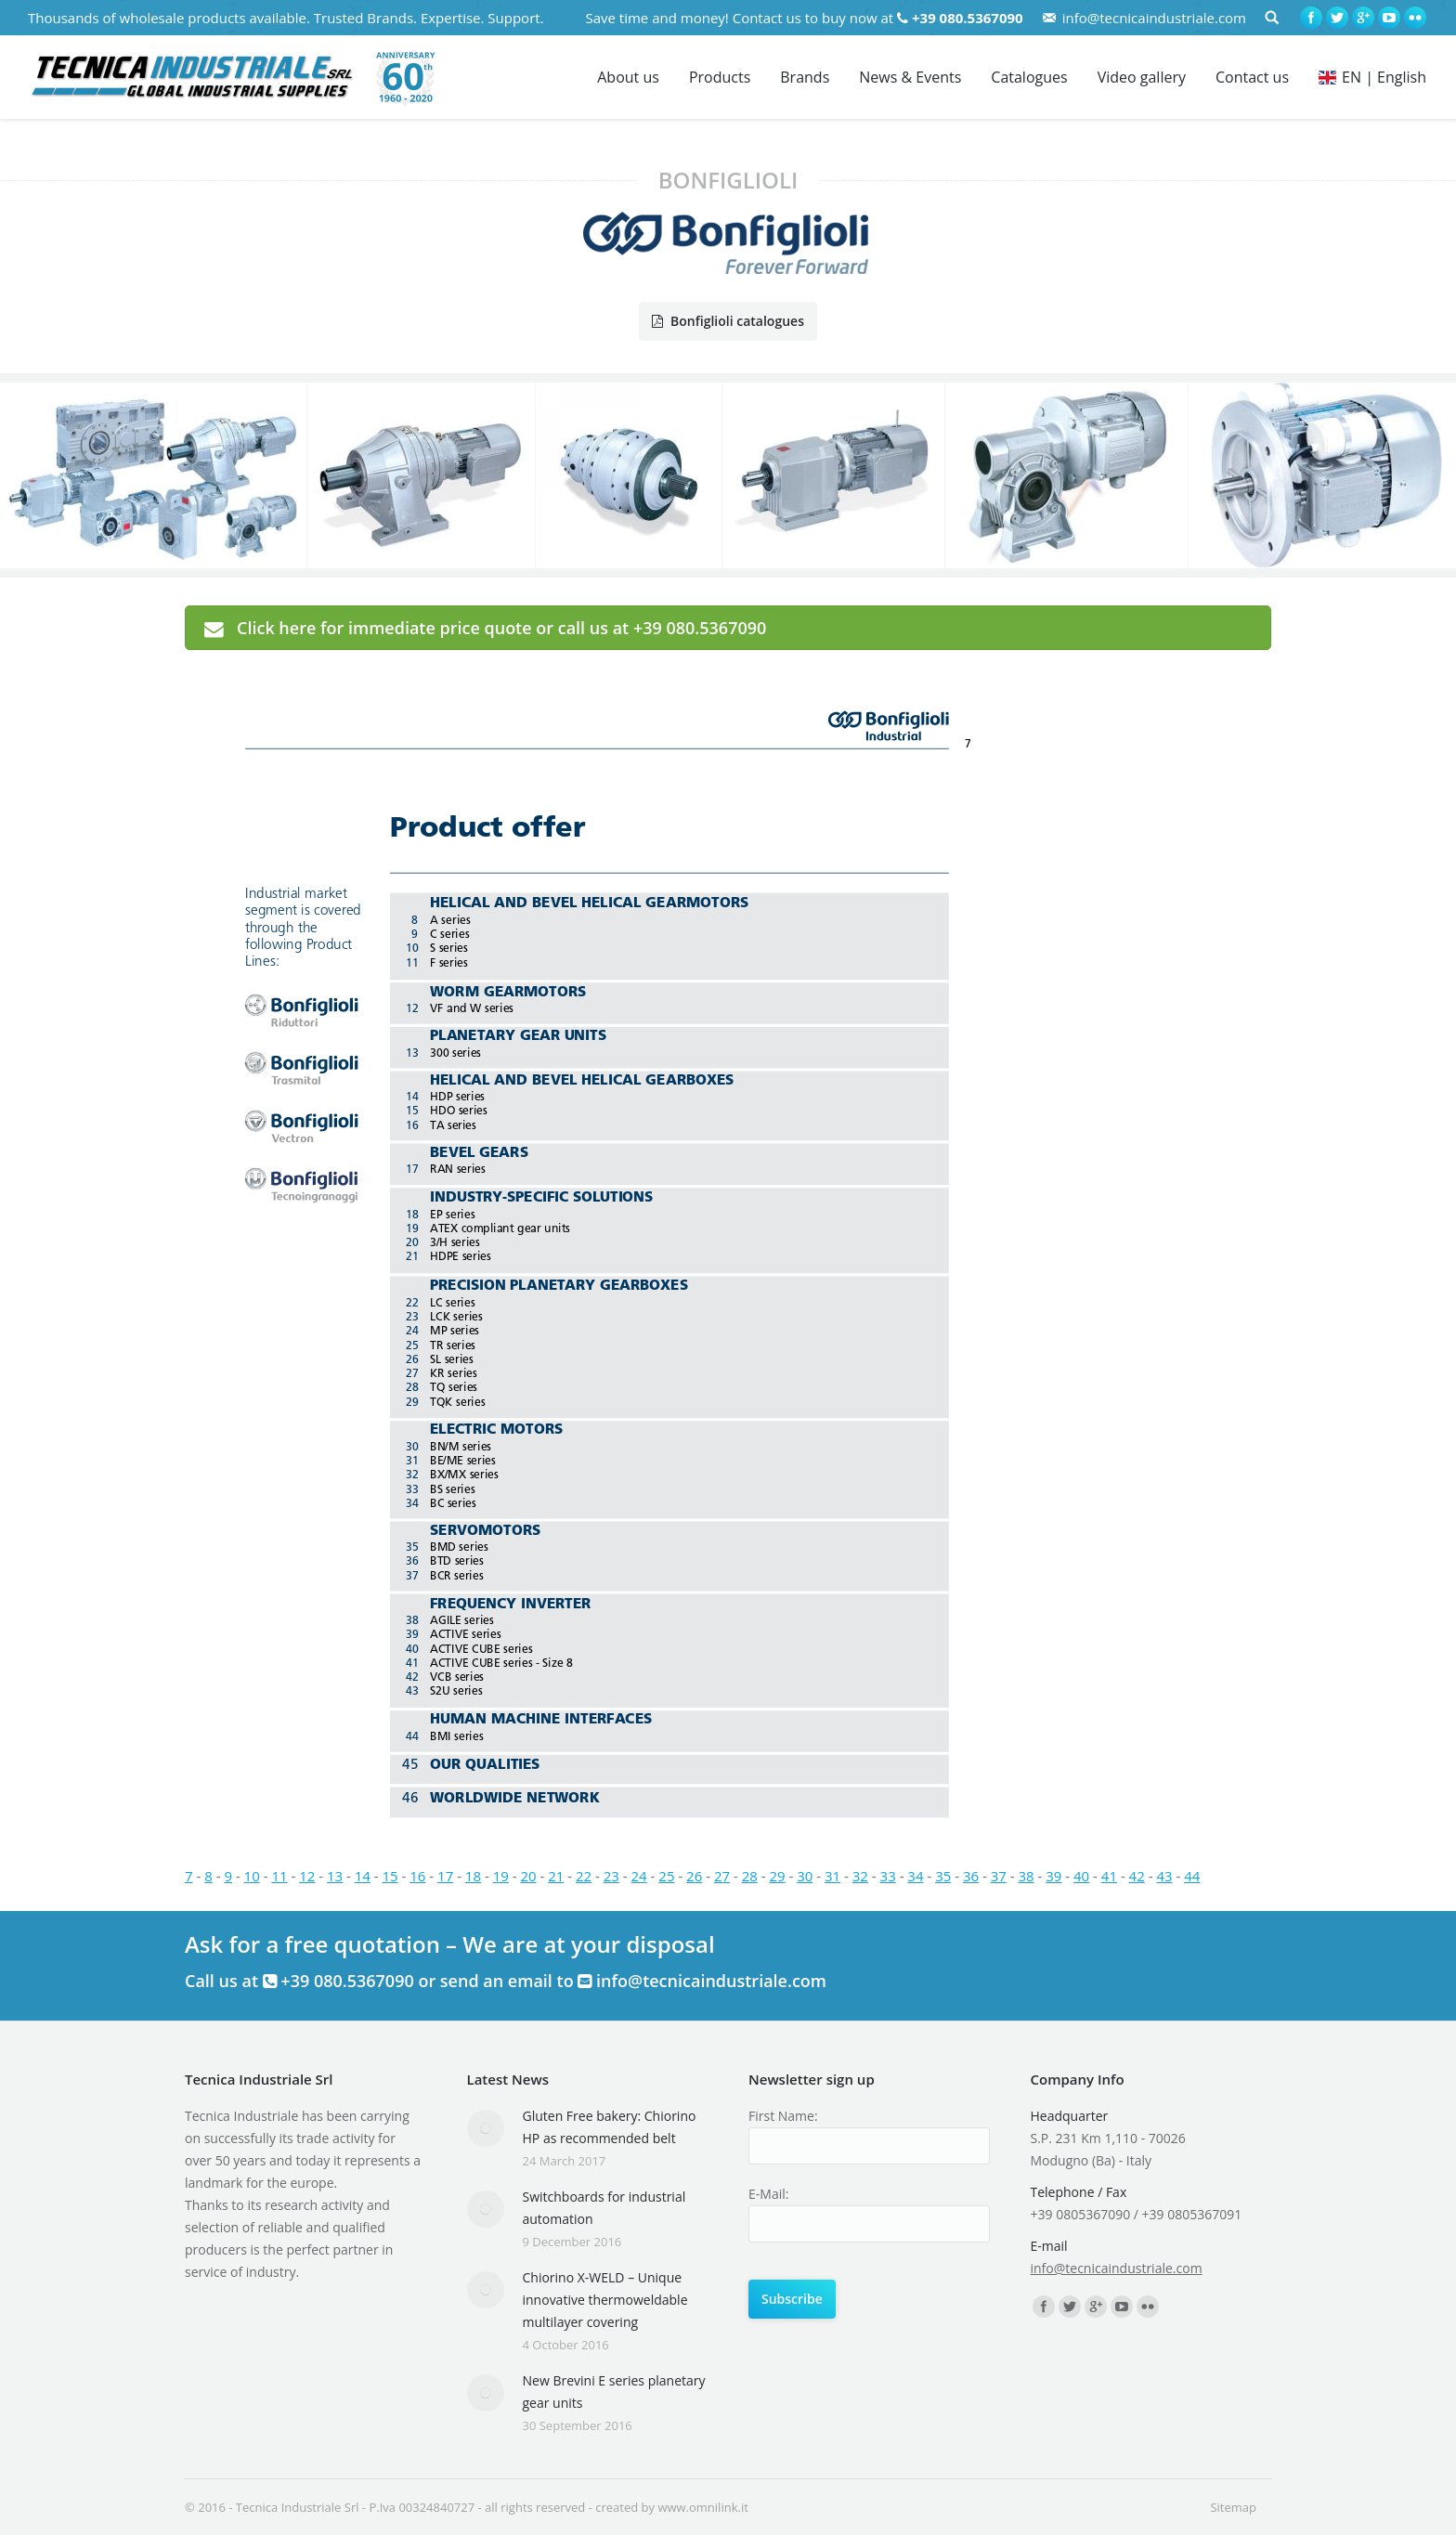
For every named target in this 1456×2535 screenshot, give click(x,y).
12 (307, 1875)
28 (750, 1875)
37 (999, 1875)
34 (915, 1875)
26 (694, 1875)
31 (832, 1875)
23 (611, 1875)
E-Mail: (768, 2194)
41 (1109, 1875)
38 (1026, 1875)
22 (584, 1875)
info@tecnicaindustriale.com (1154, 17)
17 (445, 1875)
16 (417, 1875)
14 (362, 1875)
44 (1192, 1875)
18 (473, 1875)
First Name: (783, 2116)
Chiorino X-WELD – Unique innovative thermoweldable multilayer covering (605, 2299)
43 (1164, 1875)
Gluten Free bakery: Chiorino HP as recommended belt (609, 2127)
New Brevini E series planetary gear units (614, 2392)
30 (804, 1875)
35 (943, 1875)
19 (501, 1875)
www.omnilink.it (702, 2507)
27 (722, 1875)
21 (556, 1875)
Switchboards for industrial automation (604, 2208)
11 (279, 1875)
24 (639, 1875)
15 (390, 1875)
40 (1081, 1875)
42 (1137, 1875)
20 (528, 1875)
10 (252, 1875)
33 (888, 1875)
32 (860, 1875)
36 (971, 1875)
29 (777, 1875)
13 (335, 1875)
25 (666, 1875)
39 (1053, 1875)
